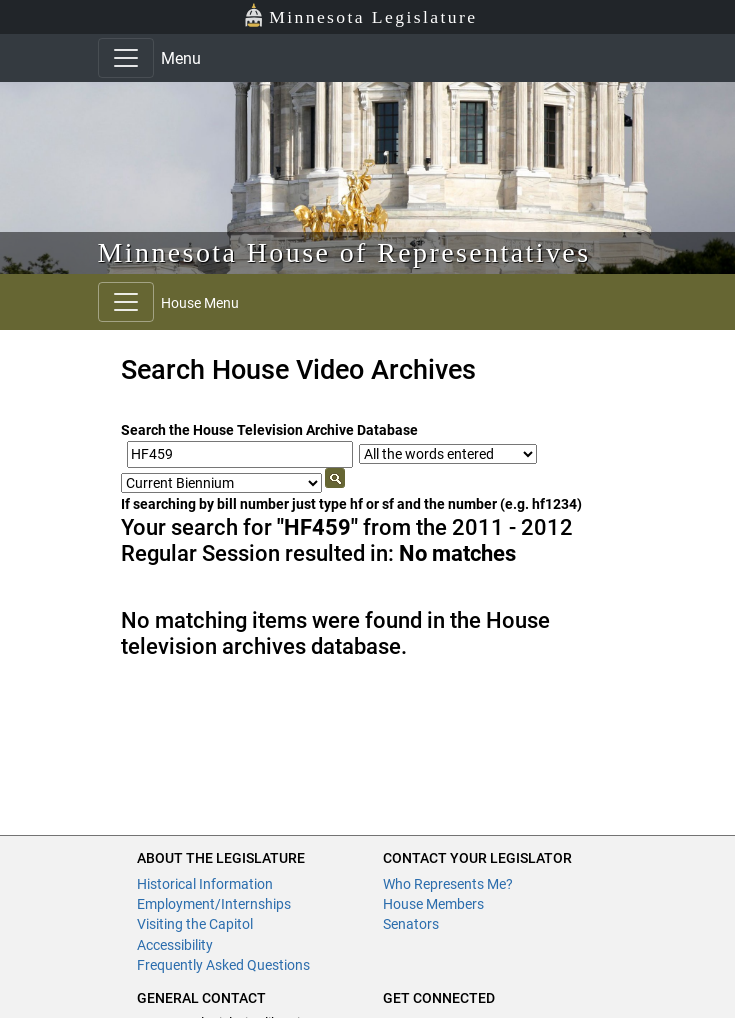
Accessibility (175, 945)
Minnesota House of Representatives (344, 252)
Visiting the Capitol (195, 924)
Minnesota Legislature (360, 15)
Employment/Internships (214, 904)
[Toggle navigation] (126, 58)
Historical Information (205, 884)
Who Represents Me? (448, 884)
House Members (433, 904)
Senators (411, 924)
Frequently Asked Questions (223, 965)
